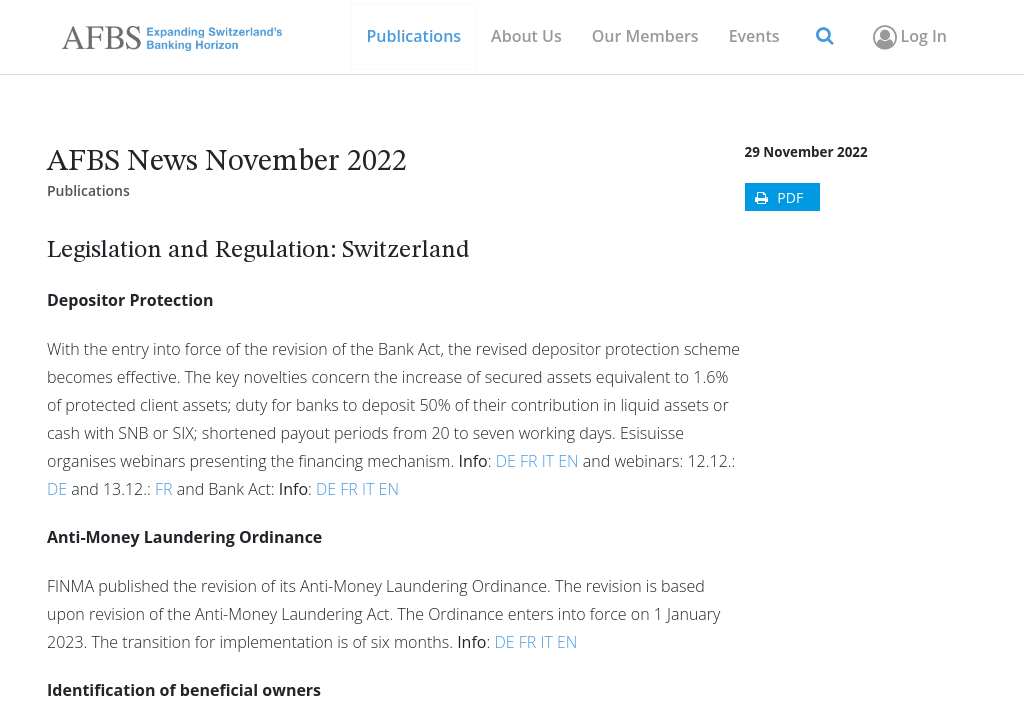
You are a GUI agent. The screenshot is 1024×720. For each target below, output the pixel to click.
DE (506, 461)
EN (568, 461)
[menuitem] (645, 36)
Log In (908, 37)
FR (529, 461)
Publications (88, 190)
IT (548, 461)
